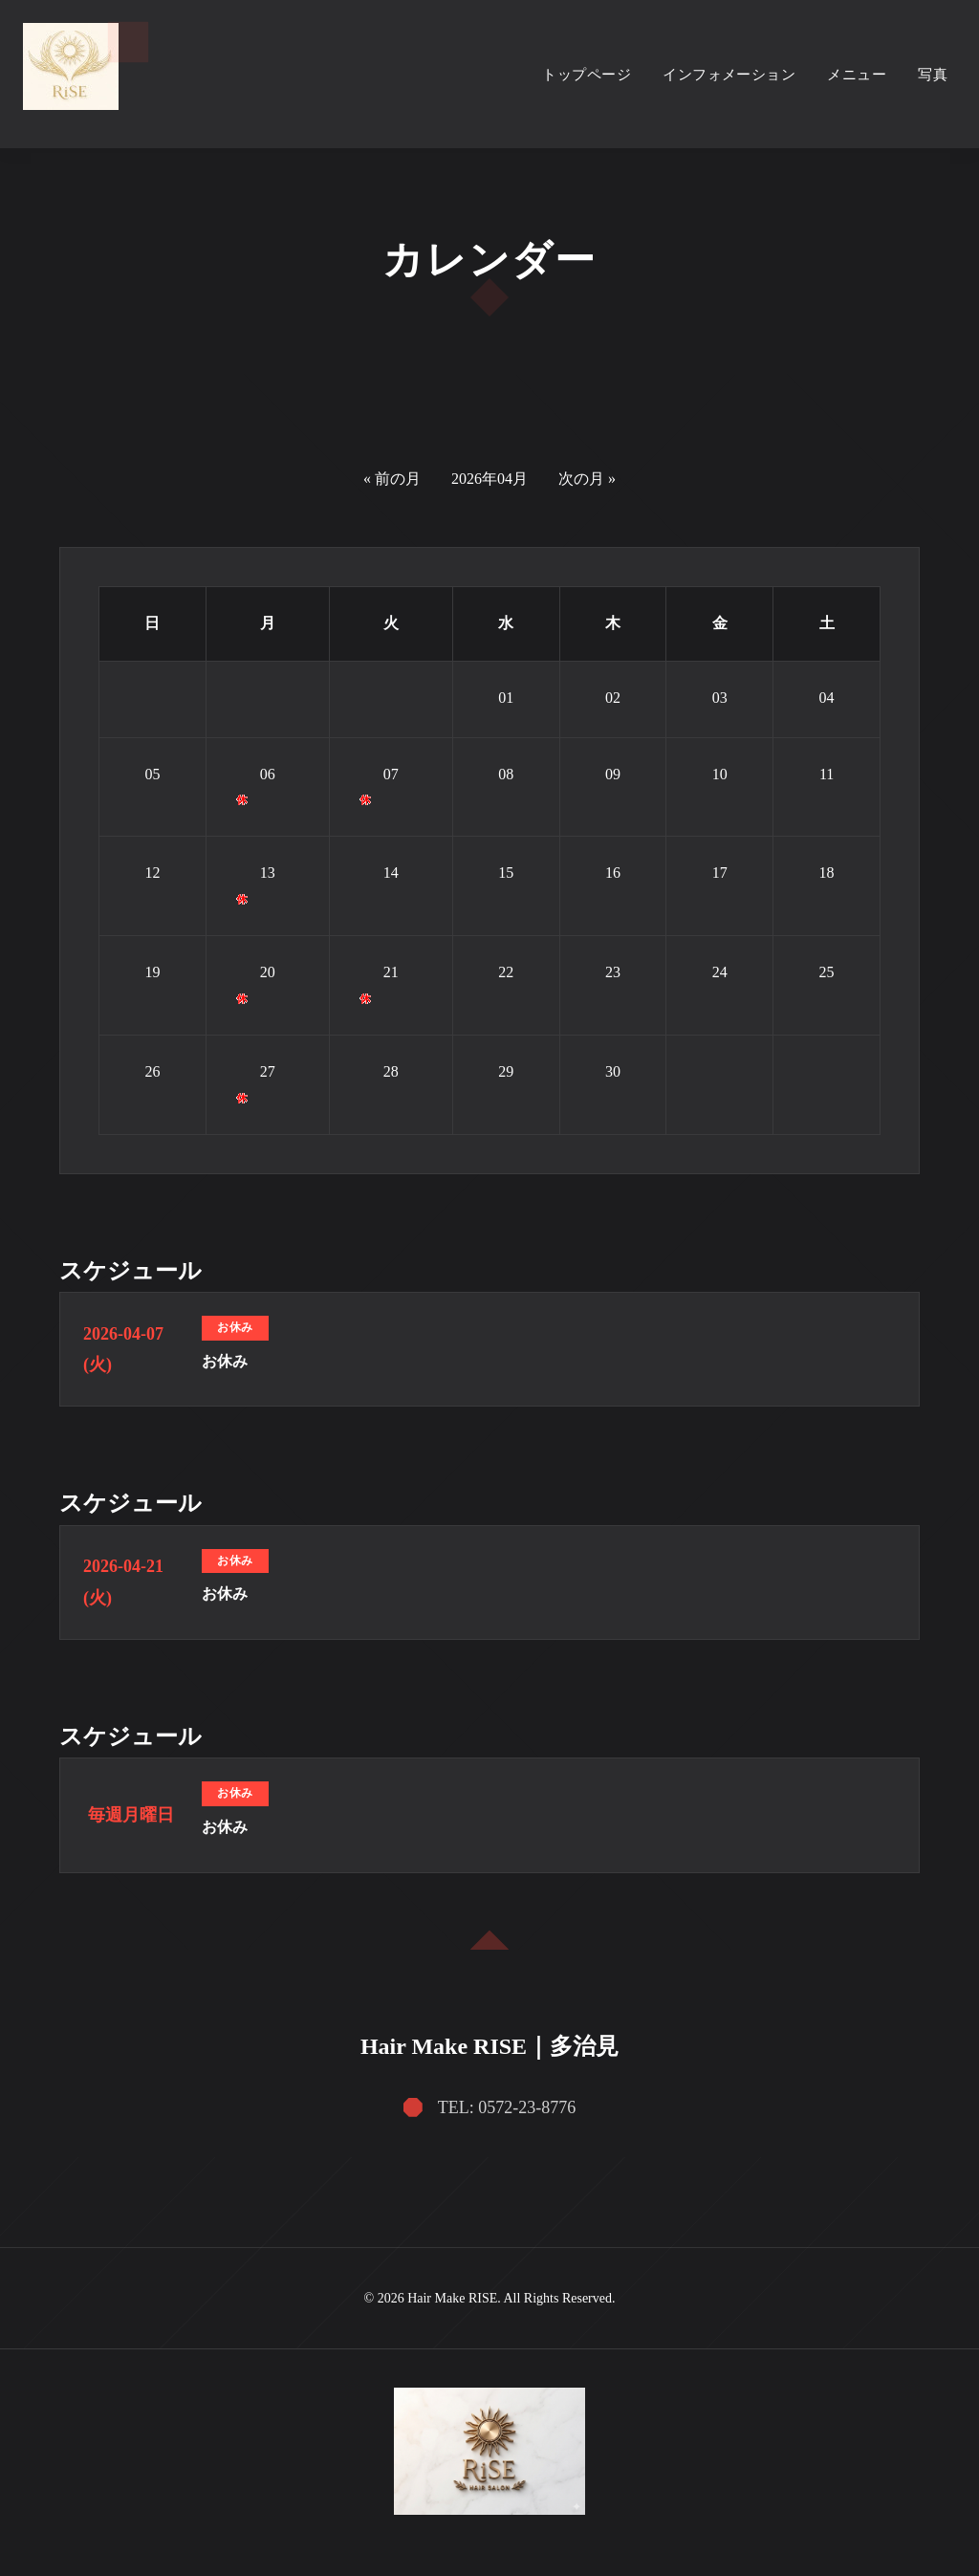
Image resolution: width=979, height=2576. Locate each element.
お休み (225, 1361)
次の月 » (587, 478)
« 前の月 (392, 478)
